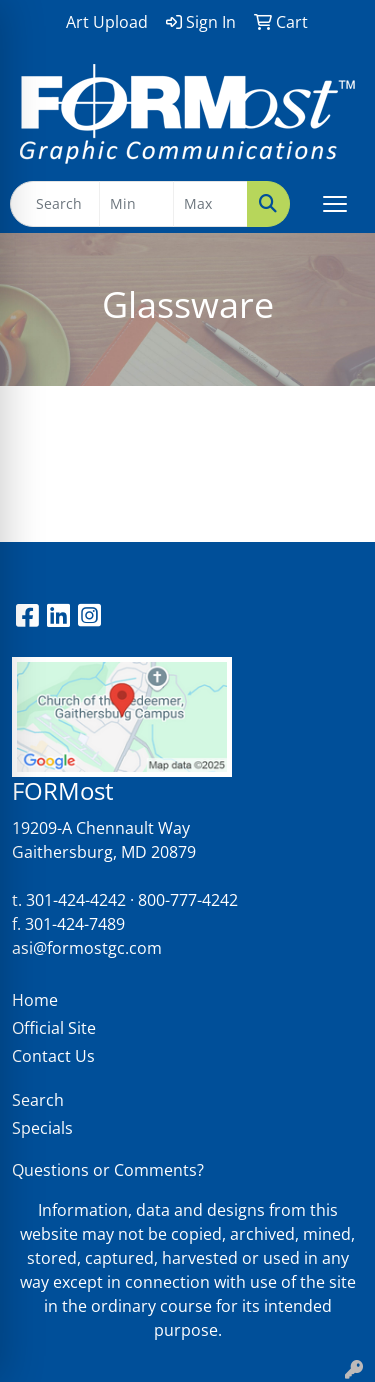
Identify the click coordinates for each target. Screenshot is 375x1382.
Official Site (54, 1028)
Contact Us (53, 1056)
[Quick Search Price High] (210, 204)
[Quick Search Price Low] (136, 204)
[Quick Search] (55, 204)
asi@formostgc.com (87, 948)
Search (38, 1100)
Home (35, 1000)
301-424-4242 (76, 900)
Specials (42, 1128)
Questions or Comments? (108, 1170)
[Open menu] (335, 204)
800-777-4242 (188, 900)
